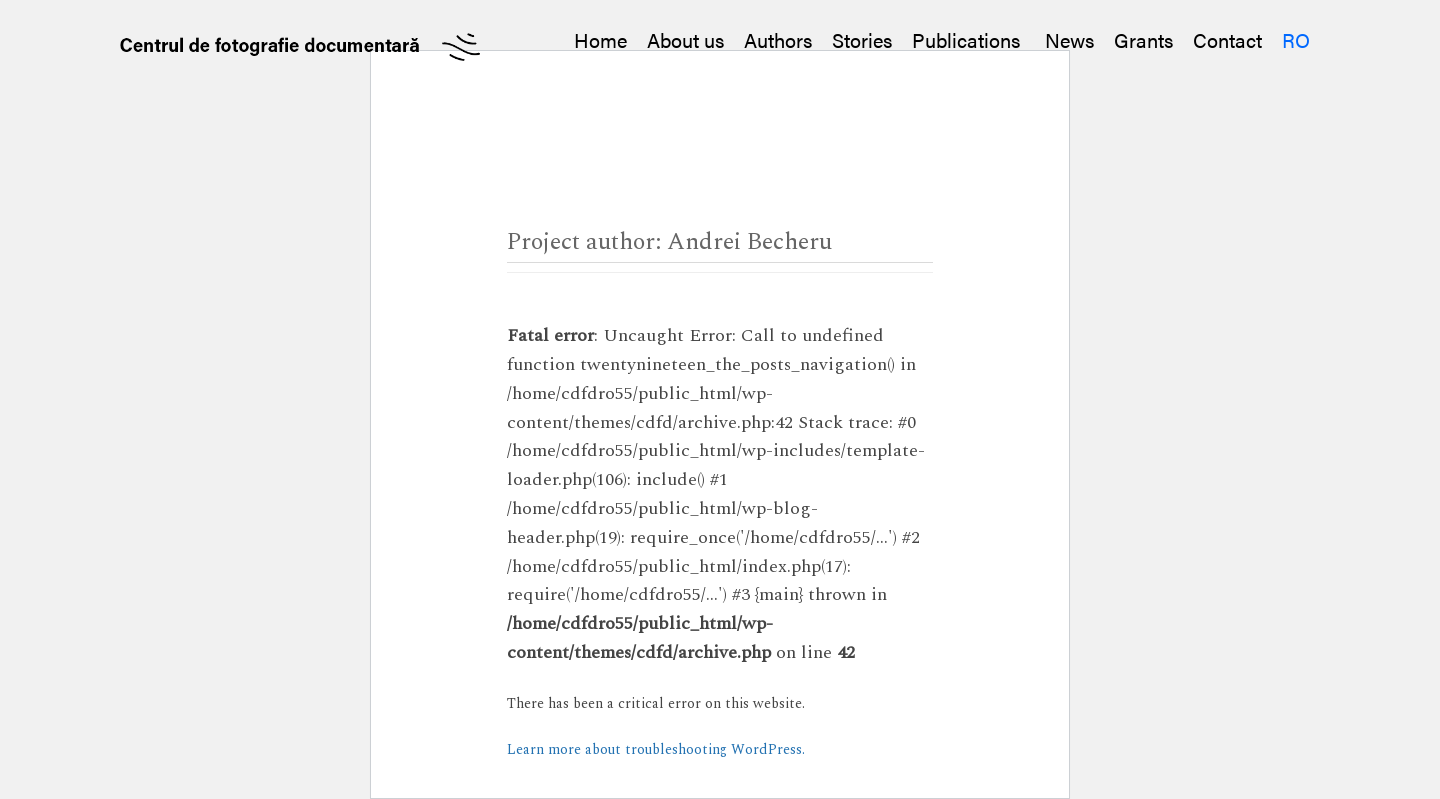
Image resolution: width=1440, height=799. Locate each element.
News (1069, 39)
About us (685, 39)
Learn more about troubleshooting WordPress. (656, 749)
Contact (1227, 39)
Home (600, 39)
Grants (1143, 39)
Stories (862, 39)
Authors (778, 39)
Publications (968, 39)
